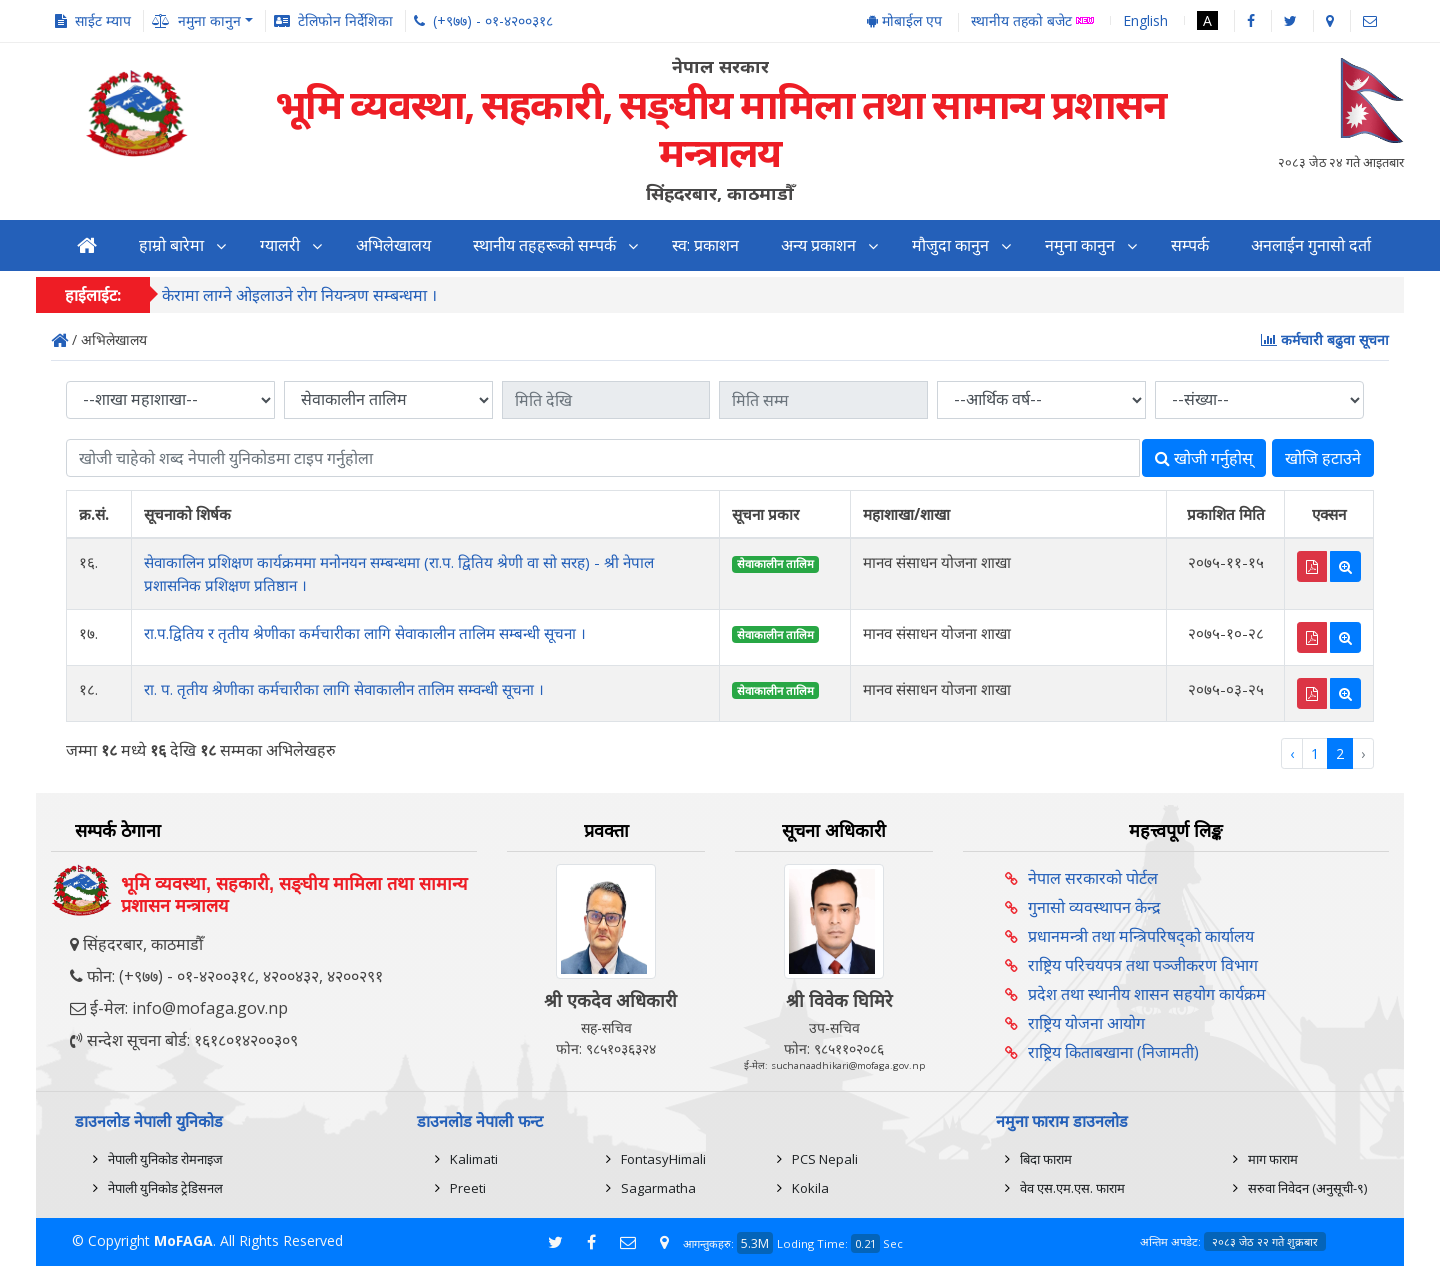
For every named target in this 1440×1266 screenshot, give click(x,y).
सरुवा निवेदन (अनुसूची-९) (1307, 1188)
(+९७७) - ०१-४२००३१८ (493, 20)
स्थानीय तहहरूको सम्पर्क (544, 245)
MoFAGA (183, 1240)
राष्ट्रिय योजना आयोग (1086, 1023)
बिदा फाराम (1046, 1159)
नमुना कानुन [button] (209, 20)
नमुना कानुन (1080, 245)
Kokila (810, 1188)
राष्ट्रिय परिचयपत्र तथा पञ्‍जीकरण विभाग (1143, 965)
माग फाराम (1273, 1159)
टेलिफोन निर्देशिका (345, 20)
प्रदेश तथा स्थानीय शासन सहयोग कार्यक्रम (1147, 994)
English (1145, 20)
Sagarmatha (658, 1188)
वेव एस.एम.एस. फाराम (1072, 1188)
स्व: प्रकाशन (705, 245)
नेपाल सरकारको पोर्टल (1093, 878)
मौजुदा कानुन (950, 245)
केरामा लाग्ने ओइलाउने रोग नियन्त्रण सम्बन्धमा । (299, 295)
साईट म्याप (103, 20)
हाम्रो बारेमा (171, 245)
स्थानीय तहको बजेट (1032, 21)
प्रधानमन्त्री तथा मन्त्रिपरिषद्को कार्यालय (1141, 936)
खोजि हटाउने (1323, 458)
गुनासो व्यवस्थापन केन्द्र (1094, 907)
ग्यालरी (280, 245)
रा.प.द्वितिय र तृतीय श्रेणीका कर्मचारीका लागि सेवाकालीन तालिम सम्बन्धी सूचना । (365, 633)
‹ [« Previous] (1292, 753)
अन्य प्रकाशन (818, 245)
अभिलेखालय (393, 245)
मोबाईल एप (904, 20)
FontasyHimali (663, 1159)
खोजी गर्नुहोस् (1204, 458)
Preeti (468, 1188)
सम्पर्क (1190, 245)
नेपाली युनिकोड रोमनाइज (165, 1159)
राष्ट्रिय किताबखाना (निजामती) (1113, 1052)
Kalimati (474, 1159)
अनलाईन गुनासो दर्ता (1311, 245)
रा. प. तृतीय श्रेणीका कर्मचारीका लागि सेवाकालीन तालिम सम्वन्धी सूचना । (344, 689)
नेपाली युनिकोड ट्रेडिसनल (165, 1188)
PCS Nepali (825, 1159)
